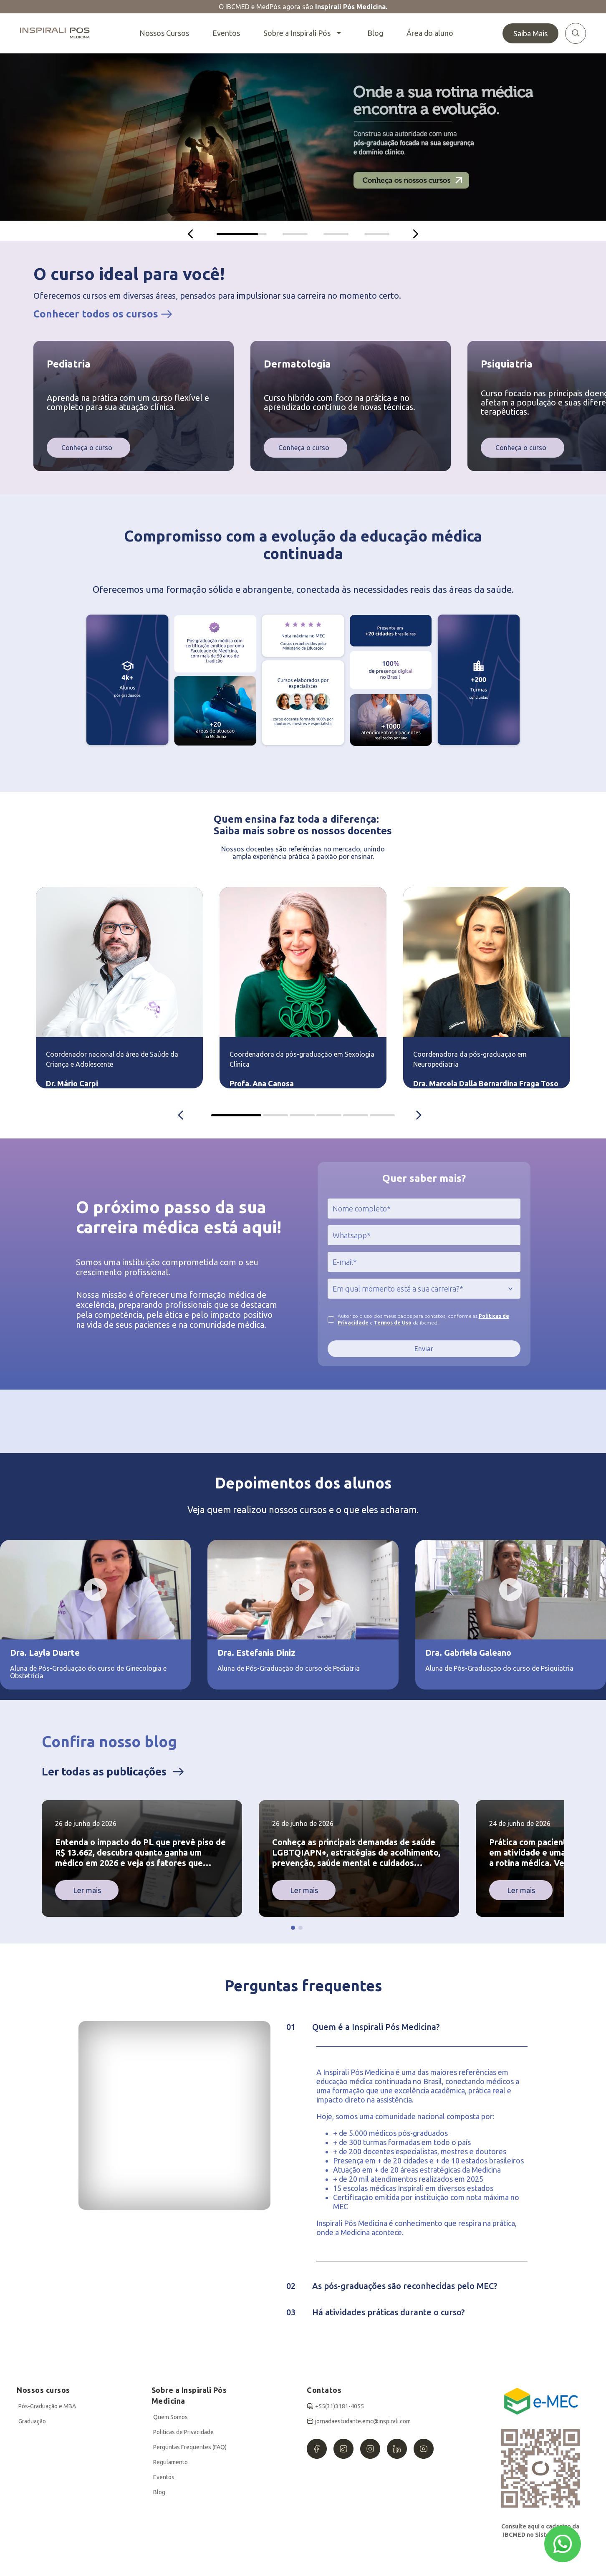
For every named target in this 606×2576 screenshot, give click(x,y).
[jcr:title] (424, 1209)
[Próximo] (415, 234)
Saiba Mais (530, 33)
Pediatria (69, 364)
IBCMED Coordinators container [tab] (236, 1115)
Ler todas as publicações (104, 1771)
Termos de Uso (393, 1322)
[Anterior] (190, 234)
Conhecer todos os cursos (95, 314)
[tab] (242, 234)
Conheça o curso (86, 447)
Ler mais (87, 1890)
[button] (293, 1928)
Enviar (423, 1348)
